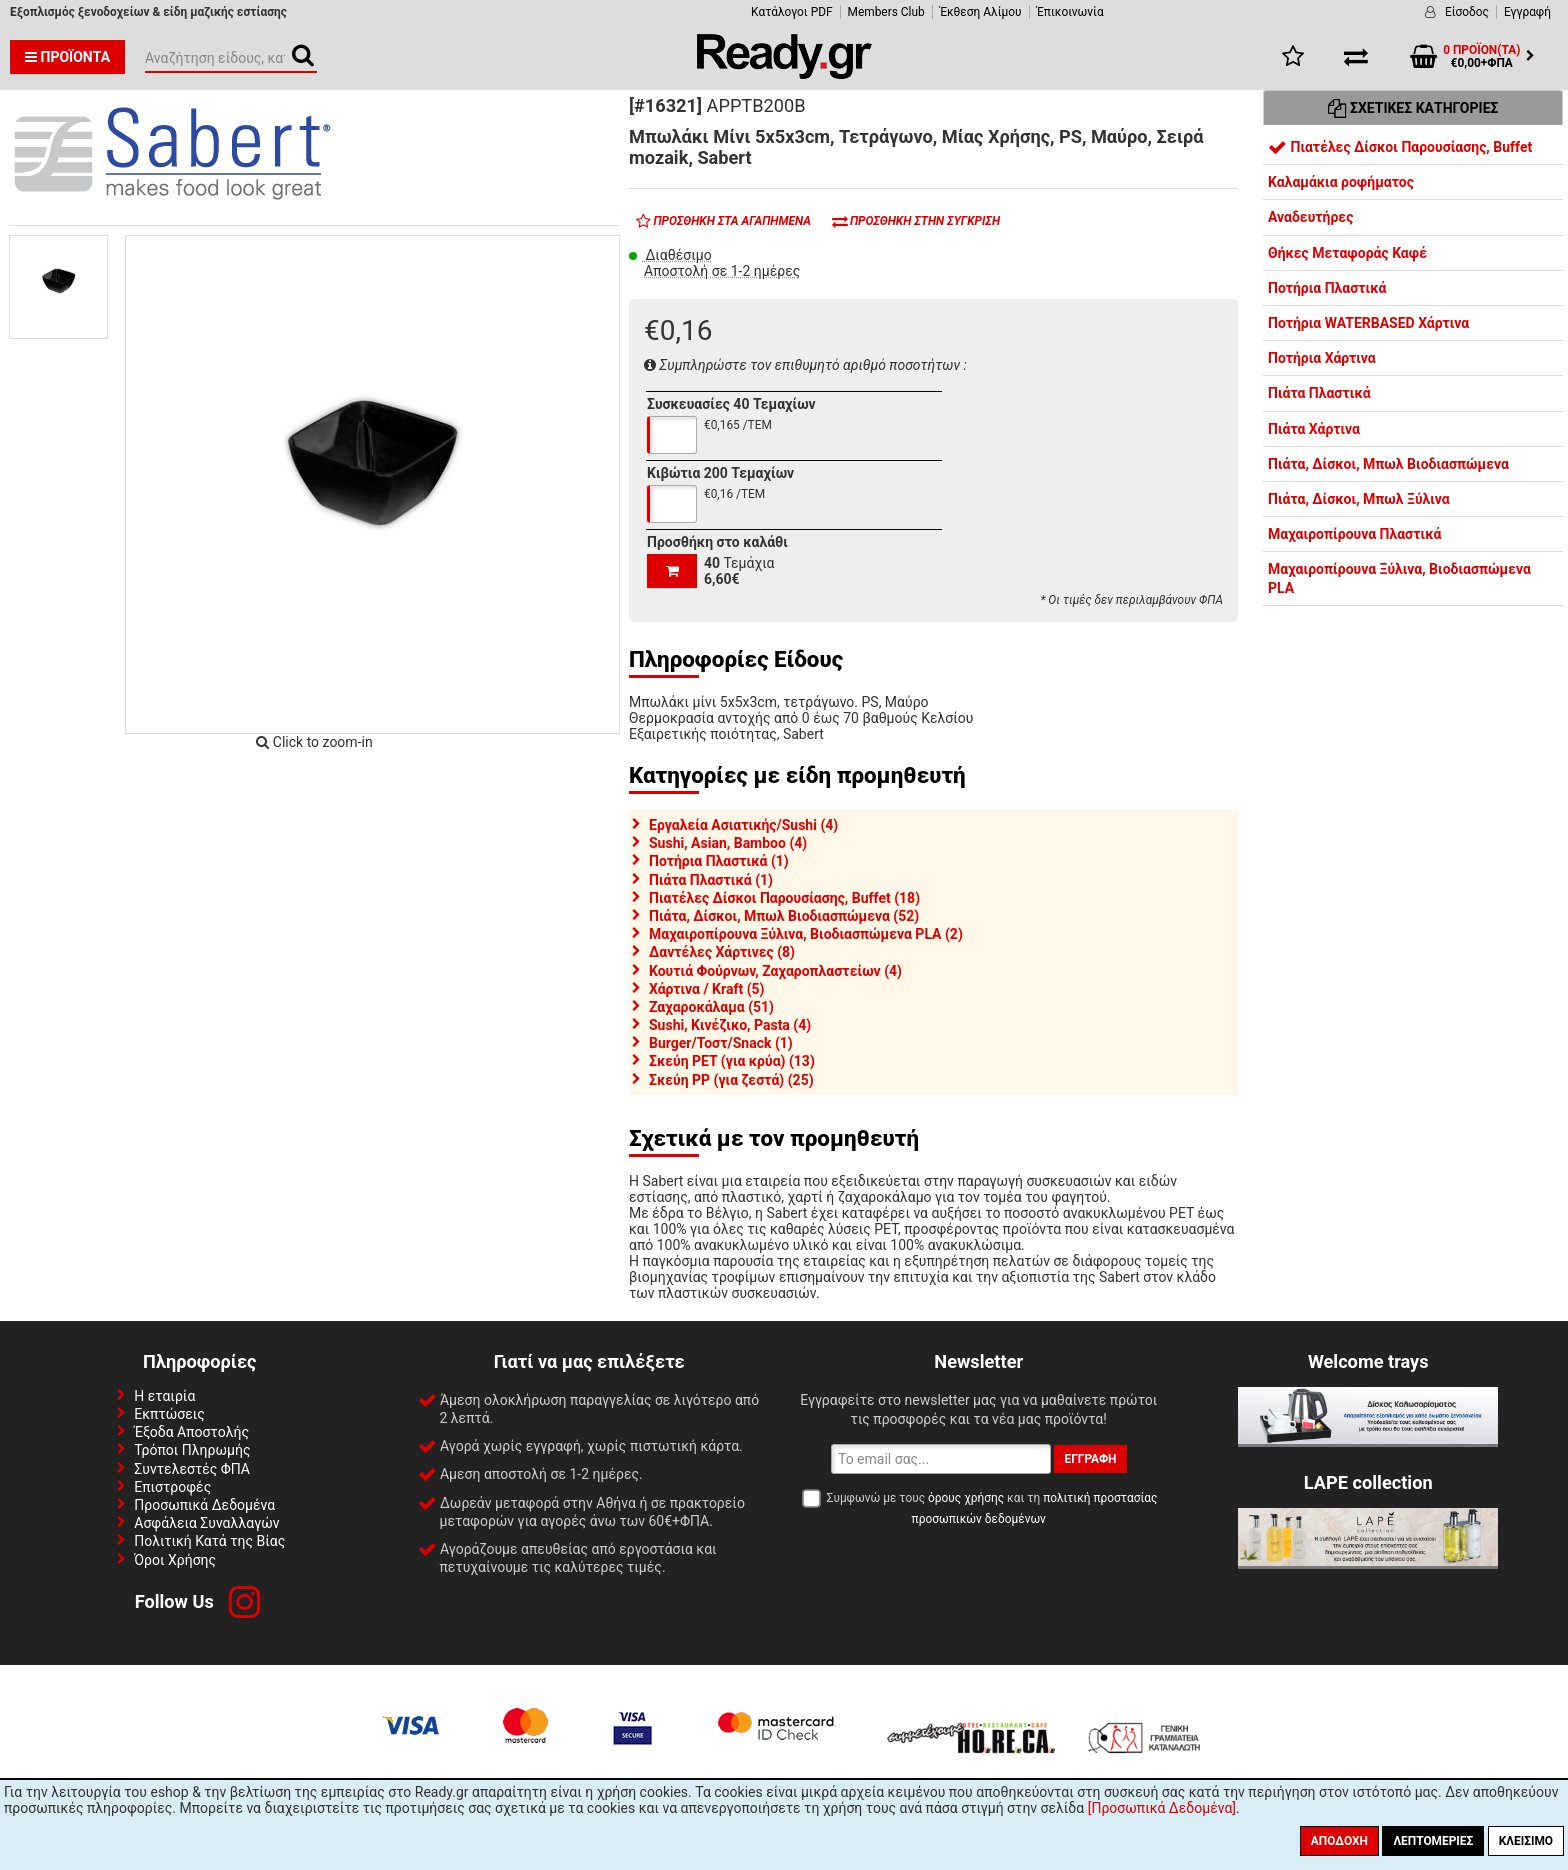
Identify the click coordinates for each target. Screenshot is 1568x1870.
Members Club (886, 12)
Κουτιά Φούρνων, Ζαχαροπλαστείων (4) (775, 971)
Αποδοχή (1339, 1841)
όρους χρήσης (966, 1498)
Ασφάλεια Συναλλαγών (206, 1523)
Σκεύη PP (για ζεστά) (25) (731, 1080)
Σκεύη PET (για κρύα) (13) (732, 1061)
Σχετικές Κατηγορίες (1413, 108)
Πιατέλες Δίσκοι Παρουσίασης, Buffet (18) (784, 898)
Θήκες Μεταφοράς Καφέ (1347, 253)
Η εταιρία (164, 1396)
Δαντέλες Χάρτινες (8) (722, 952)
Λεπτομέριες (1433, 1841)
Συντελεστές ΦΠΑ (192, 1469)
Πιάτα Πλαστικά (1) (711, 880)
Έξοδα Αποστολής (191, 1432)
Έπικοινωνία (1070, 12)
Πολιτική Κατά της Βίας (209, 1541)
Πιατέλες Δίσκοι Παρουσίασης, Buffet (1400, 147)
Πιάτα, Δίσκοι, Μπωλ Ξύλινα (1359, 499)
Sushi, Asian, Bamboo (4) (728, 843)
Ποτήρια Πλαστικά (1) (719, 861)
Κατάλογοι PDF (791, 12)
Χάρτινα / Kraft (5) (707, 989)
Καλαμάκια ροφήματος (1341, 182)
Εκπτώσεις (169, 1414)
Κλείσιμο (1526, 1841)
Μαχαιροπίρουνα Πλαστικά (1354, 534)
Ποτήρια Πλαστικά (1327, 288)
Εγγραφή (1527, 12)
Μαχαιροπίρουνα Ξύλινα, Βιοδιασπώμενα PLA (1399, 578)
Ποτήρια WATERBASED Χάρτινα (1368, 323)
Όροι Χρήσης (175, 1560)
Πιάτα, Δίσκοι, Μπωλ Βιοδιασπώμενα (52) (784, 916)
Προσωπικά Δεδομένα (204, 1505)
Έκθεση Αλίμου (981, 12)
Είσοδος (1467, 12)
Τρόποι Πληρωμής (192, 1450)
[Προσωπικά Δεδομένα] (1162, 1808)
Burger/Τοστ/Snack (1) (721, 1043)
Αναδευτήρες (1310, 217)
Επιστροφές (172, 1487)
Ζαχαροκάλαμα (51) (711, 1007)
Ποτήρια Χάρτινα (1322, 358)
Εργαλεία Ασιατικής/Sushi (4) (743, 825)
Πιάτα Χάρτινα (1314, 429)
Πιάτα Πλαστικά (1319, 393)
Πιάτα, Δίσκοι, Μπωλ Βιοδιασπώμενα (1388, 464)
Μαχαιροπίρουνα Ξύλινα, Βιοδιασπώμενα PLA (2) (806, 934)
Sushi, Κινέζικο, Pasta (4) (730, 1025)
